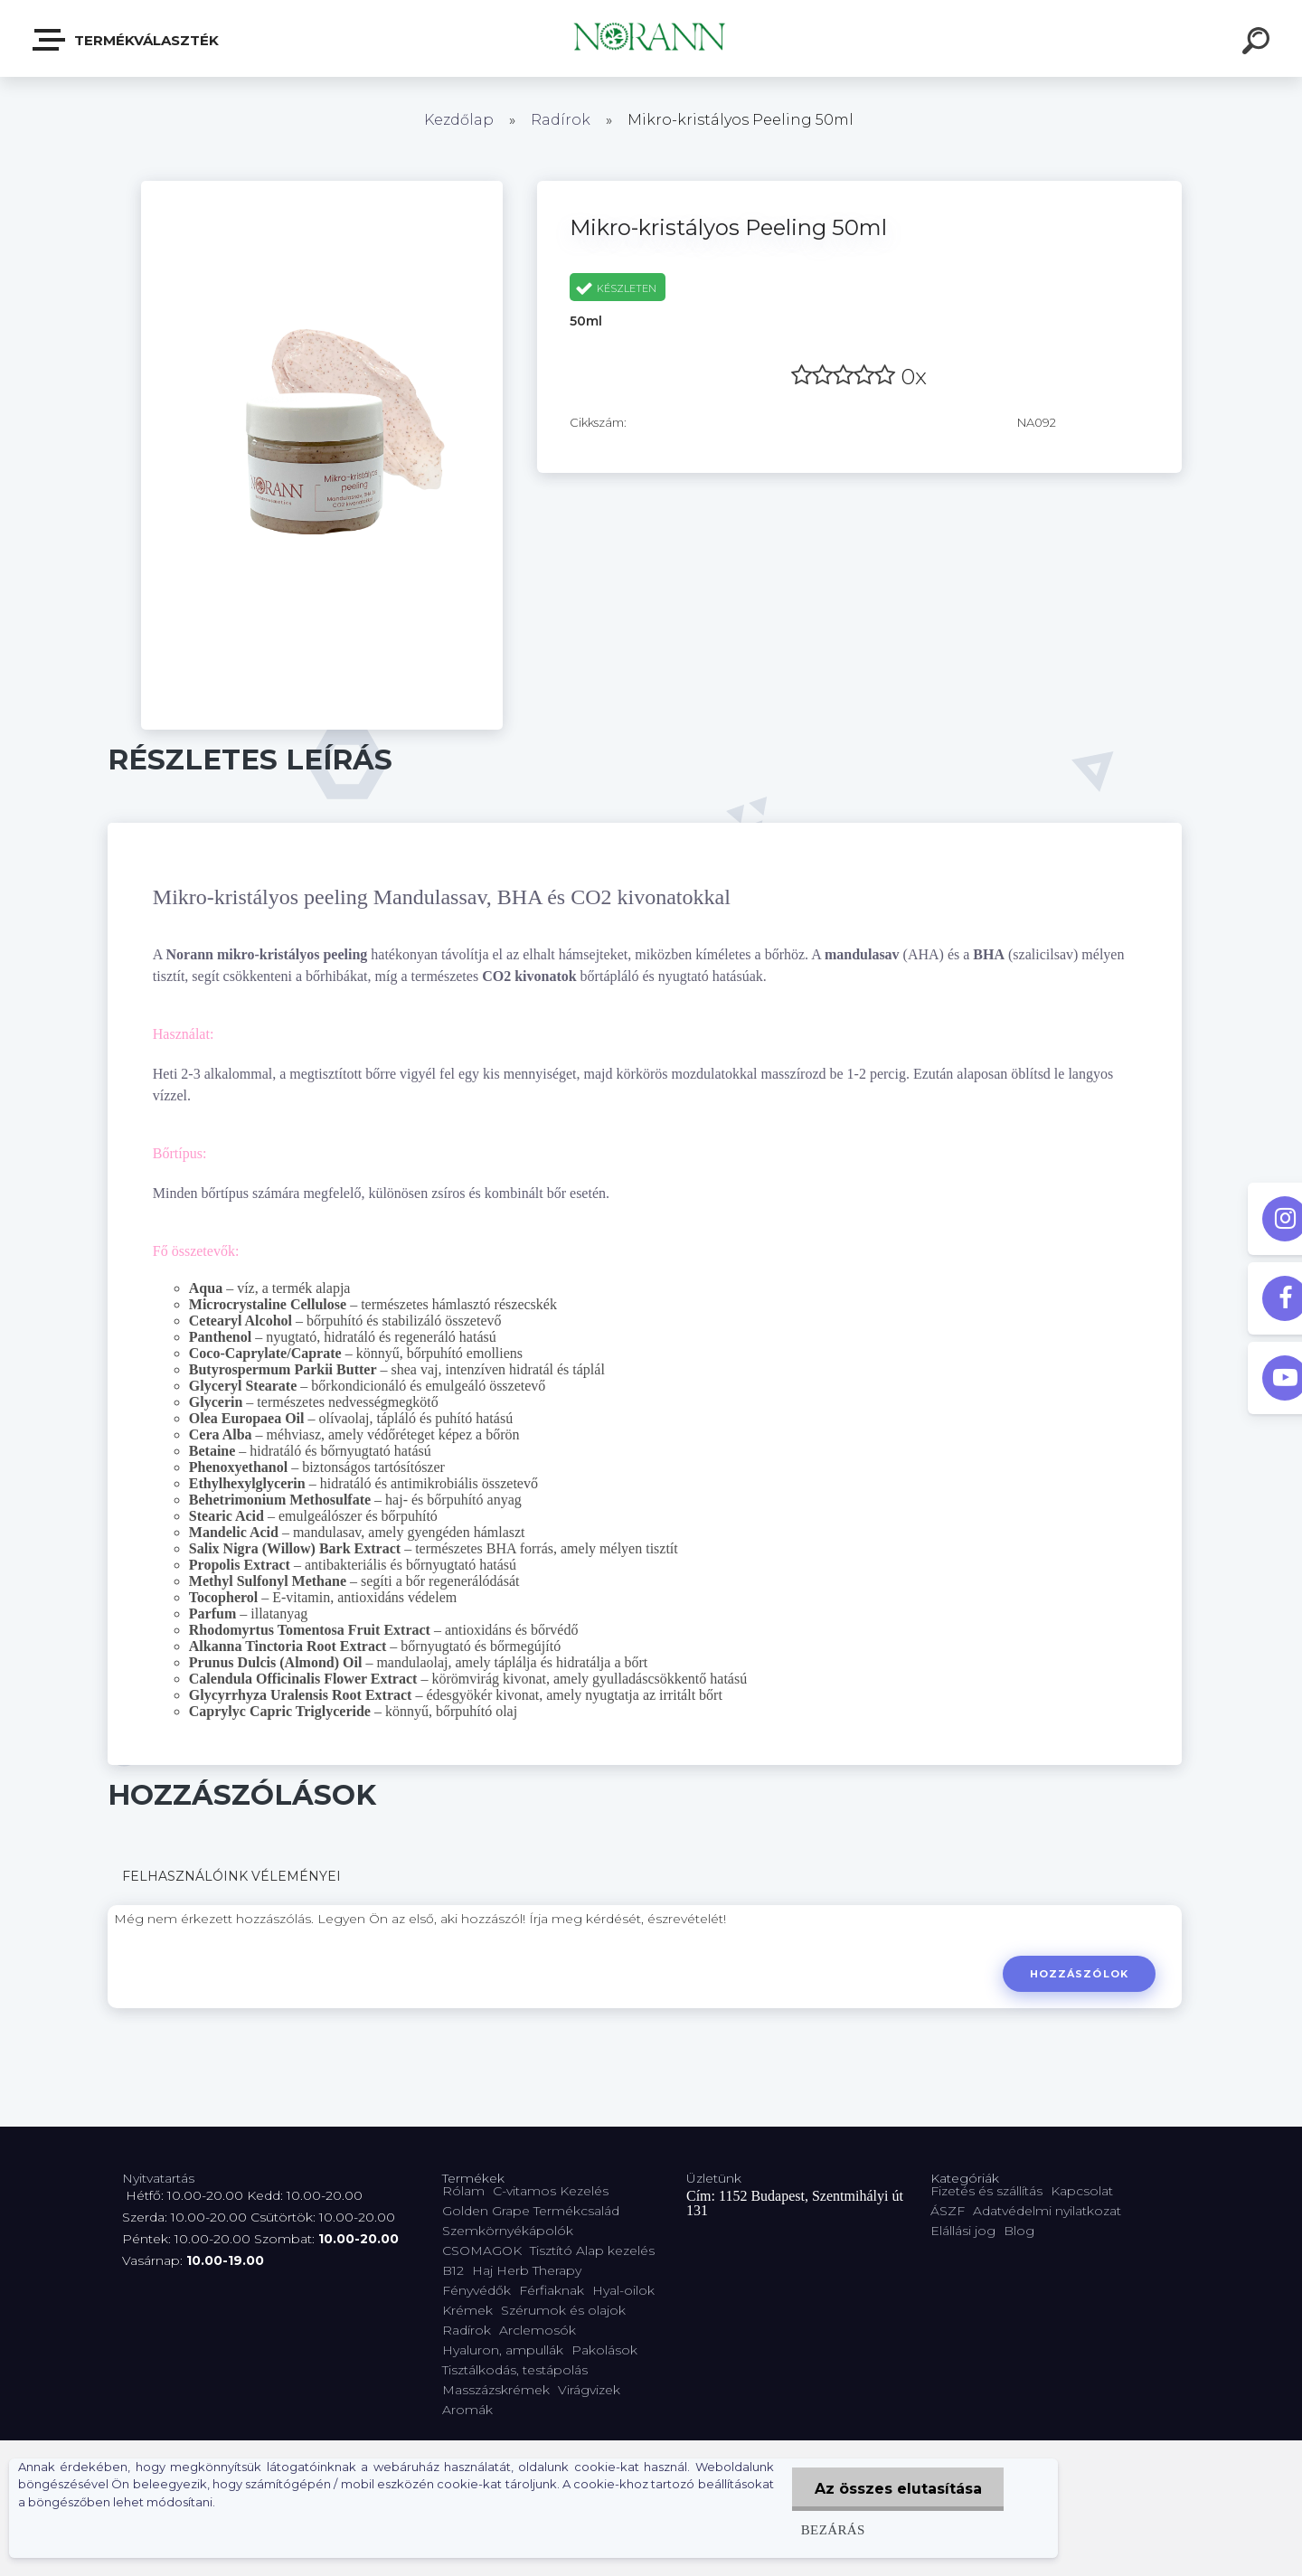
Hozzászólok (1079, 1973)
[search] (1258, 43)
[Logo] (651, 38)
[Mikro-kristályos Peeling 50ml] (322, 187)
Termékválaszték (126, 40)
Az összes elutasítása (897, 2488)
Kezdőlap (459, 119)
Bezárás (832, 2529)
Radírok (560, 119)
